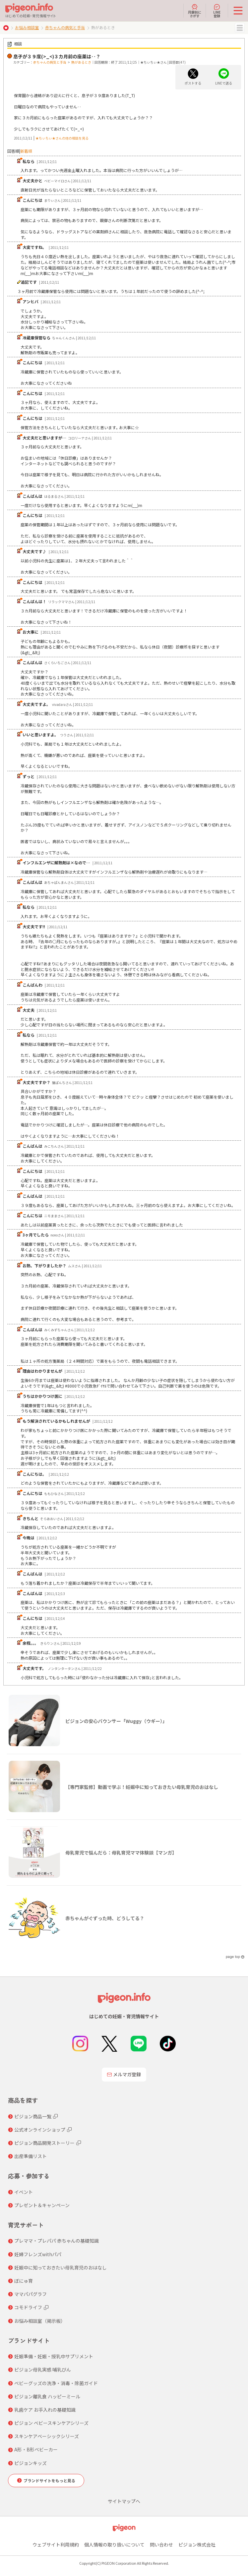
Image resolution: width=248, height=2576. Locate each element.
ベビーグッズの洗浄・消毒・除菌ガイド (56, 2383)
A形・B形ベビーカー (36, 2449)
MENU (240, 28)
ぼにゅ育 (23, 2280)
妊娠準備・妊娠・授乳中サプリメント (53, 2356)
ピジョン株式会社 (197, 2544)
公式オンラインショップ (39, 2129)
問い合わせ (161, 2544)
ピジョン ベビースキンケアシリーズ (51, 2423)
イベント (23, 2192)
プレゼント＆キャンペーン (42, 2205)
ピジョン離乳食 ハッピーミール (47, 2396)
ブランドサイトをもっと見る (49, 2480)
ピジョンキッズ (30, 2463)
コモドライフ (28, 2307)
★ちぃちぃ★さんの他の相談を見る (62, 138)
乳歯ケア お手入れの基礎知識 (45, 2409)
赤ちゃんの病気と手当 (65, 27)
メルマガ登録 (124, 2074)
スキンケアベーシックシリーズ (46, 2436)
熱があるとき (81, 62)
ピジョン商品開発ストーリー (44, 2143)
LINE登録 (216, 11)
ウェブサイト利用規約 (55, 2544)
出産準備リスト (30, 2156)
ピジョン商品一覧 (32, 2116)
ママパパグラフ (30, 2294)
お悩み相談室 (27, 27)
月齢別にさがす (194, 11)
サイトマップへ (124, 2501)
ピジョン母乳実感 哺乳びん (42, 2369)
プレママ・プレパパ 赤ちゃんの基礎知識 (56, 2240)
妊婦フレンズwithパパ (37, 2254)
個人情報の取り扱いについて (114, 2544)
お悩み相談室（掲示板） (39, 2321)
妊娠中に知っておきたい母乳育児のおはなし (60, 2267)
